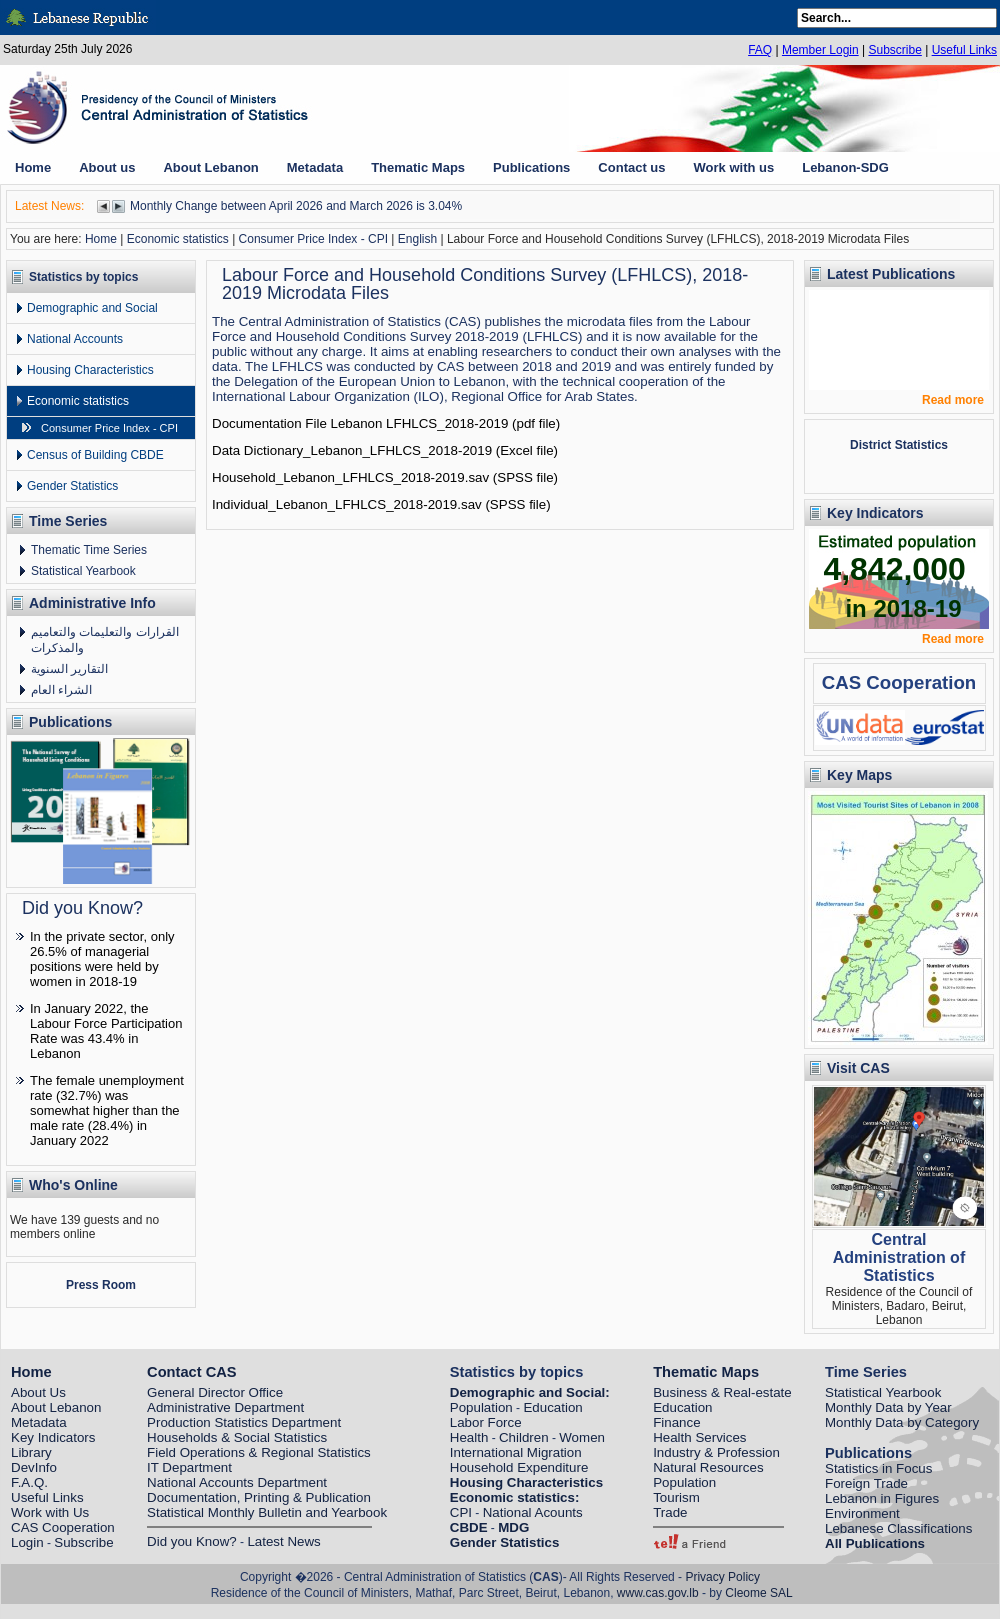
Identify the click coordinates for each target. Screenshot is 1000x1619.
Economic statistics (178, 239)
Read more (953, 400)
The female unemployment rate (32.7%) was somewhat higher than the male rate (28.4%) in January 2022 (107, 1110)
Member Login (820, 50)
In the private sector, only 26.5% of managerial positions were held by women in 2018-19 (102, 959)
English (417, 239)
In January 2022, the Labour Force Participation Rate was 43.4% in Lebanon (106, 1031)
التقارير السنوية (69, 669)
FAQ (760, 50)
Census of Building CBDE (95, 455)
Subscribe (894, 50)
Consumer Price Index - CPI (313, 239)
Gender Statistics (72, 486)
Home (101, 239)
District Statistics (899, 445)
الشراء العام (61, 690)
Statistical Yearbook (83, 571)
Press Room (101, 1285)
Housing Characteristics (90, 370)
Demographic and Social (92, 308)
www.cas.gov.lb (658, 1593)
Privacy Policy (722, 1577)
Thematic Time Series (89, 550)
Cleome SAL (758, 1593)
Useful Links (964, 50)
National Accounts (75, 339)
